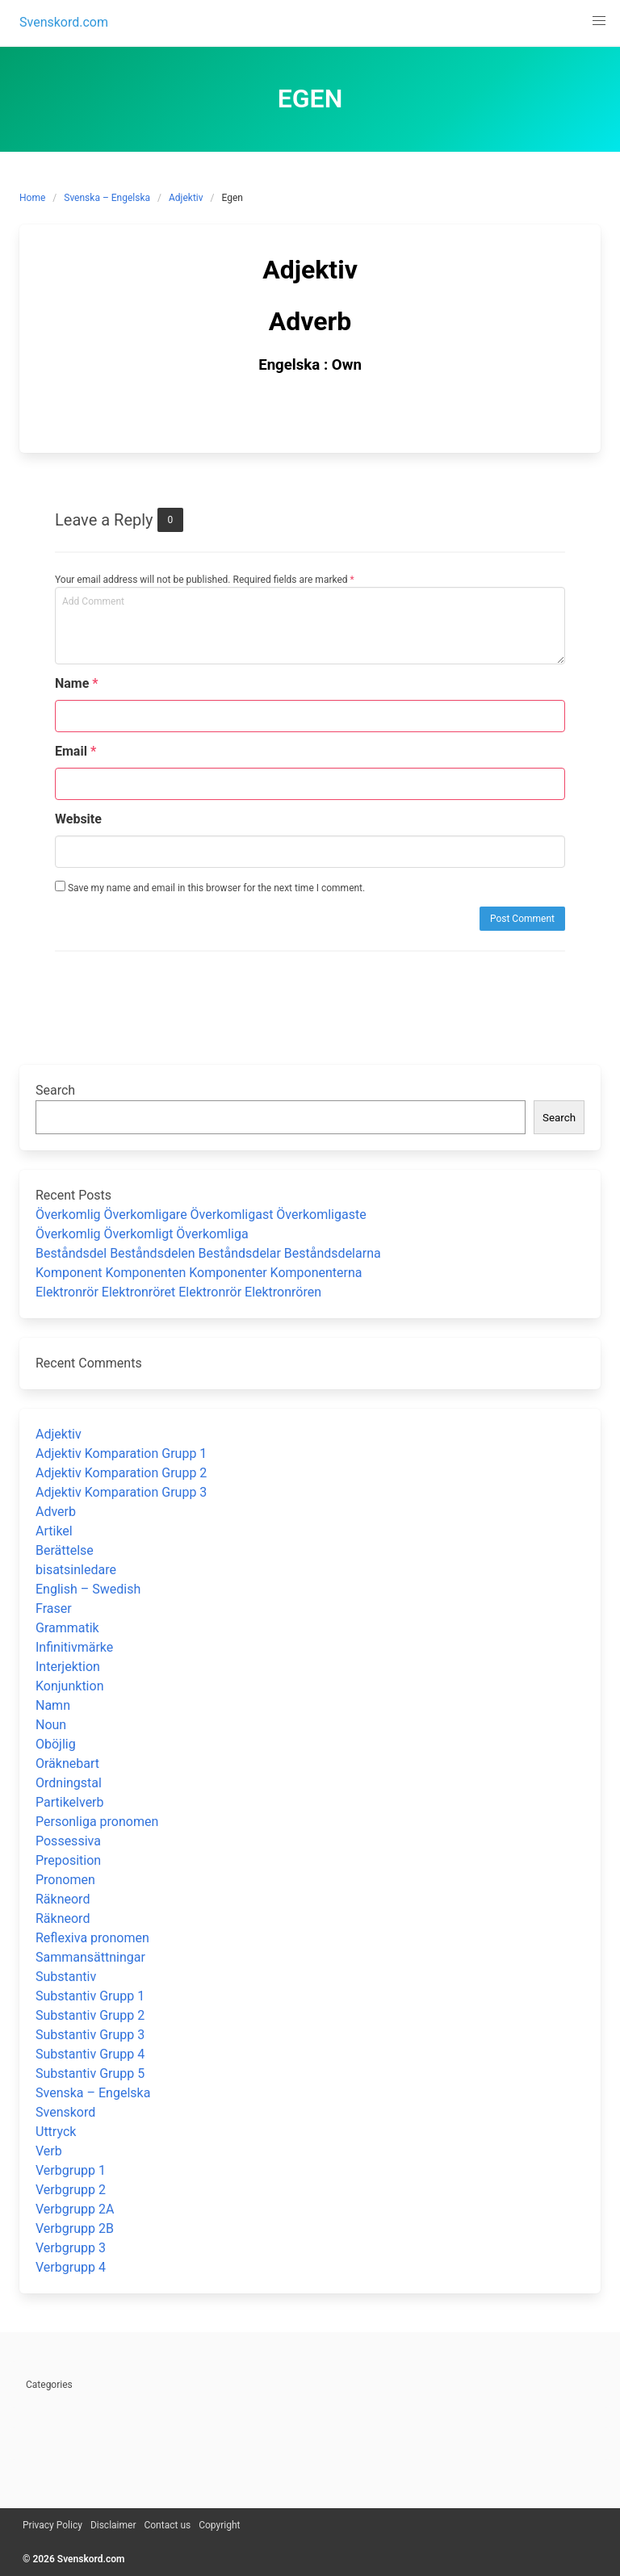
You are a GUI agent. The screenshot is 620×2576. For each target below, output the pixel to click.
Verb (49, 2151)
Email (75, 751)
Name (76, 683)
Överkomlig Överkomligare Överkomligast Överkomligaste (201, 1214)
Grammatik (67, 1628)
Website (78, 819)
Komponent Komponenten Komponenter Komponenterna (199, 1272)
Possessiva (68, 1841)
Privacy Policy (52, 2525)
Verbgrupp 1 (71, 2170)
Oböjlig (56, 1744)
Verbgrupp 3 (71, 2248)
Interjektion (68, 1666)
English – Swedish (88, 1589)
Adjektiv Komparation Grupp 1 (121, 1453)
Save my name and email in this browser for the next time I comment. (210, 887)
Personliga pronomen (97, 1821)
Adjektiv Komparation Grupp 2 (121, 1473)
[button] (599, 21)
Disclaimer (113, 2525)
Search (55, 1090)
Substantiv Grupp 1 (90, 1996)
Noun (51, 1724)
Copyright (219, 2525)
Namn (53, 1705)
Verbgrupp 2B (75, 2228)
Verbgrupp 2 (71, 2189)
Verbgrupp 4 (71, 2267)
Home (32, 197)
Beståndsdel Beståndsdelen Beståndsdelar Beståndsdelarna (208, 1253)
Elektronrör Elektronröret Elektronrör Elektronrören (178, 1292)
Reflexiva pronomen (92, 1938)
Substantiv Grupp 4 (90, 2054)
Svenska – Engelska (107, 197)
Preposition (68, 1860)
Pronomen (65, 1879)
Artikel (54, 1531)
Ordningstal (69, 1783)
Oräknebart (67, 1763)
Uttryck (56, 2131)
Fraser (54, 1608)
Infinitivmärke (74, 1647)
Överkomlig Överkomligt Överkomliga (142, 1234)
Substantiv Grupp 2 (90, 2015)
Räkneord (63, 1899)
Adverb (56, 1511)
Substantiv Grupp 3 (90, 2034)
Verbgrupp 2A (75, 2209)
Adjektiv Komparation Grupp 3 (121, 1492)
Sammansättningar (90, 1957)
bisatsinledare (76, 1569)
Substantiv (66, 1976)
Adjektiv (186, 197)
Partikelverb (70, 1802)
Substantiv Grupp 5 (90, 2073)
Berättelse (65, 1550)
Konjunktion (69, 1686)
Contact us (167, 2525)
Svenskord (65, 2112)
